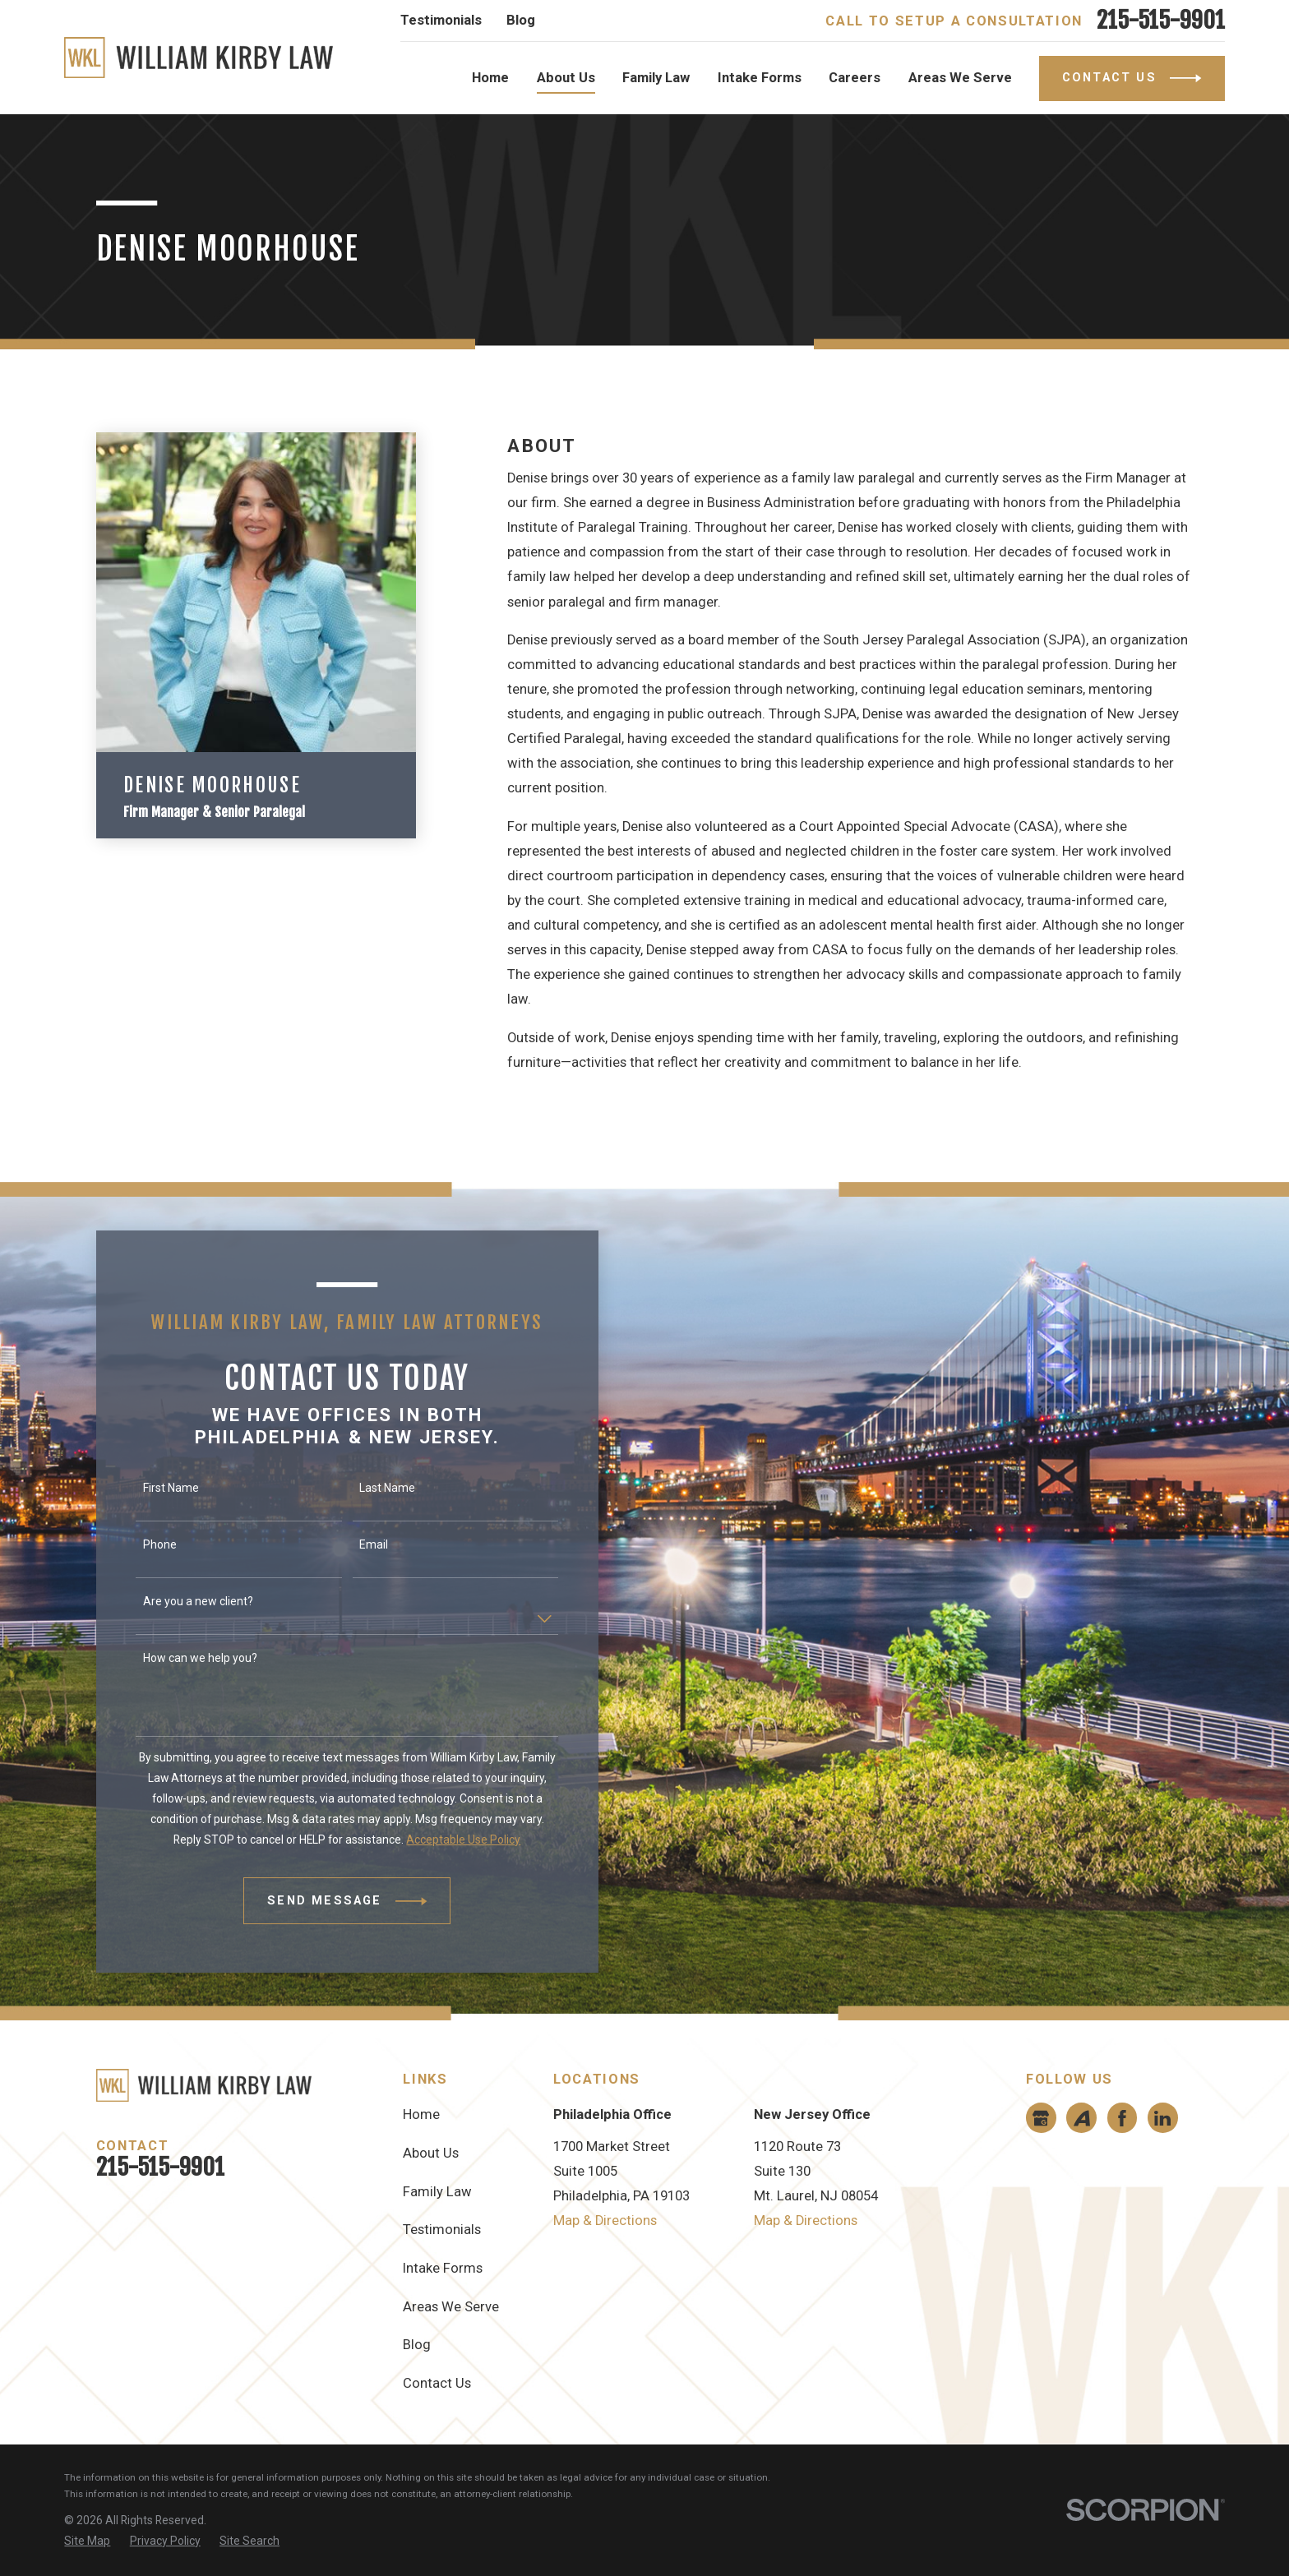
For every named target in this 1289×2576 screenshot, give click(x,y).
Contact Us (437, 2383)
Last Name (371, 1487)
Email (357, 1544)
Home (421, 2114)
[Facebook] (1122, 2118)
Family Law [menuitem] (656, 77)
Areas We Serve (451, 2307)
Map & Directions (605, 2220)
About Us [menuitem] (566, 77)
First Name (154, 1487)
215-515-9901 (1161, 20)
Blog (520, 20)
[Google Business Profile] (1041, 2118)
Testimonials (441, 20)
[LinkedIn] (1162, 2118)
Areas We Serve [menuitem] (960, 77)
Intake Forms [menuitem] (760, 77)
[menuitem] (87, 2541)
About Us (431, 2153)
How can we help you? (184, 1657)
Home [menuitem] (490, 77)
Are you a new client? (182, 1601)
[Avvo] (1082, 2118)
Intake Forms (443, 2268)
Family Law (437, 2192)
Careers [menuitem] (854, 77)
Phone (143, 1544)
